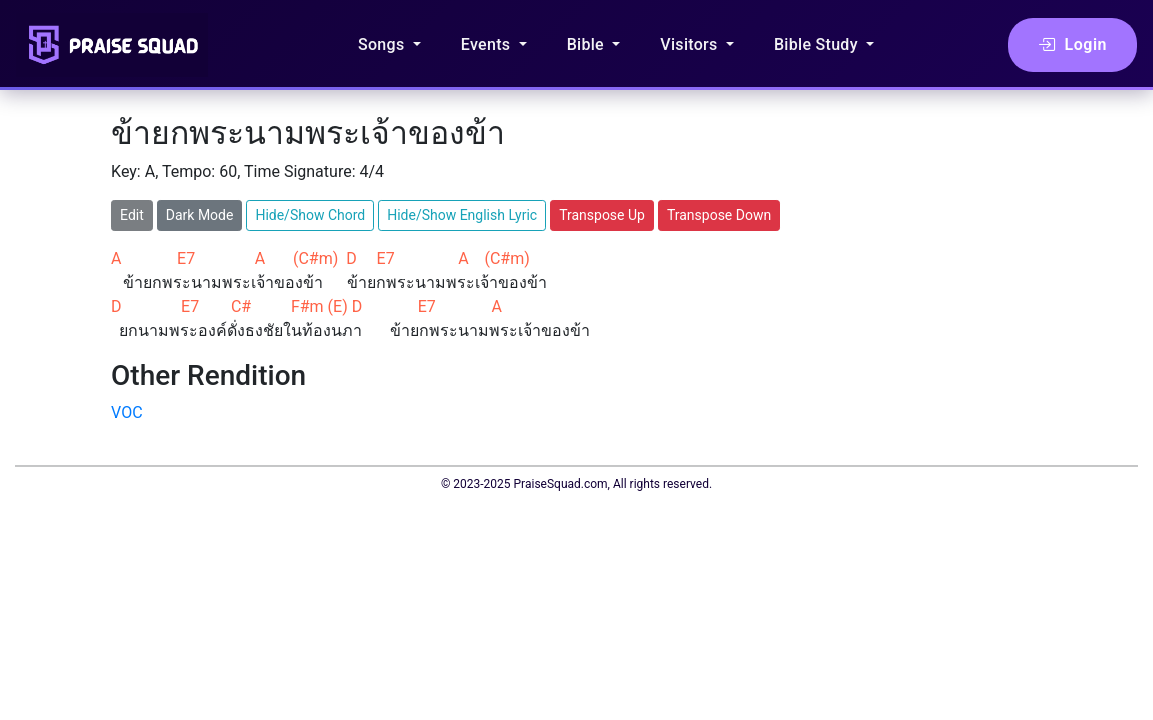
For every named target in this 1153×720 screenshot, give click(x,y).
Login (1072, 45)
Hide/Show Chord (310, 215)
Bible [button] (588, 44)
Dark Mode (200, 215)
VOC (127, 412)
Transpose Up (602, 215)
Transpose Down (719, 215)
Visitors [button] (691, 44)
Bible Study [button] (818, 44)
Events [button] (488, 44)
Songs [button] (383, 44)
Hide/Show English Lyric (462, 215)
